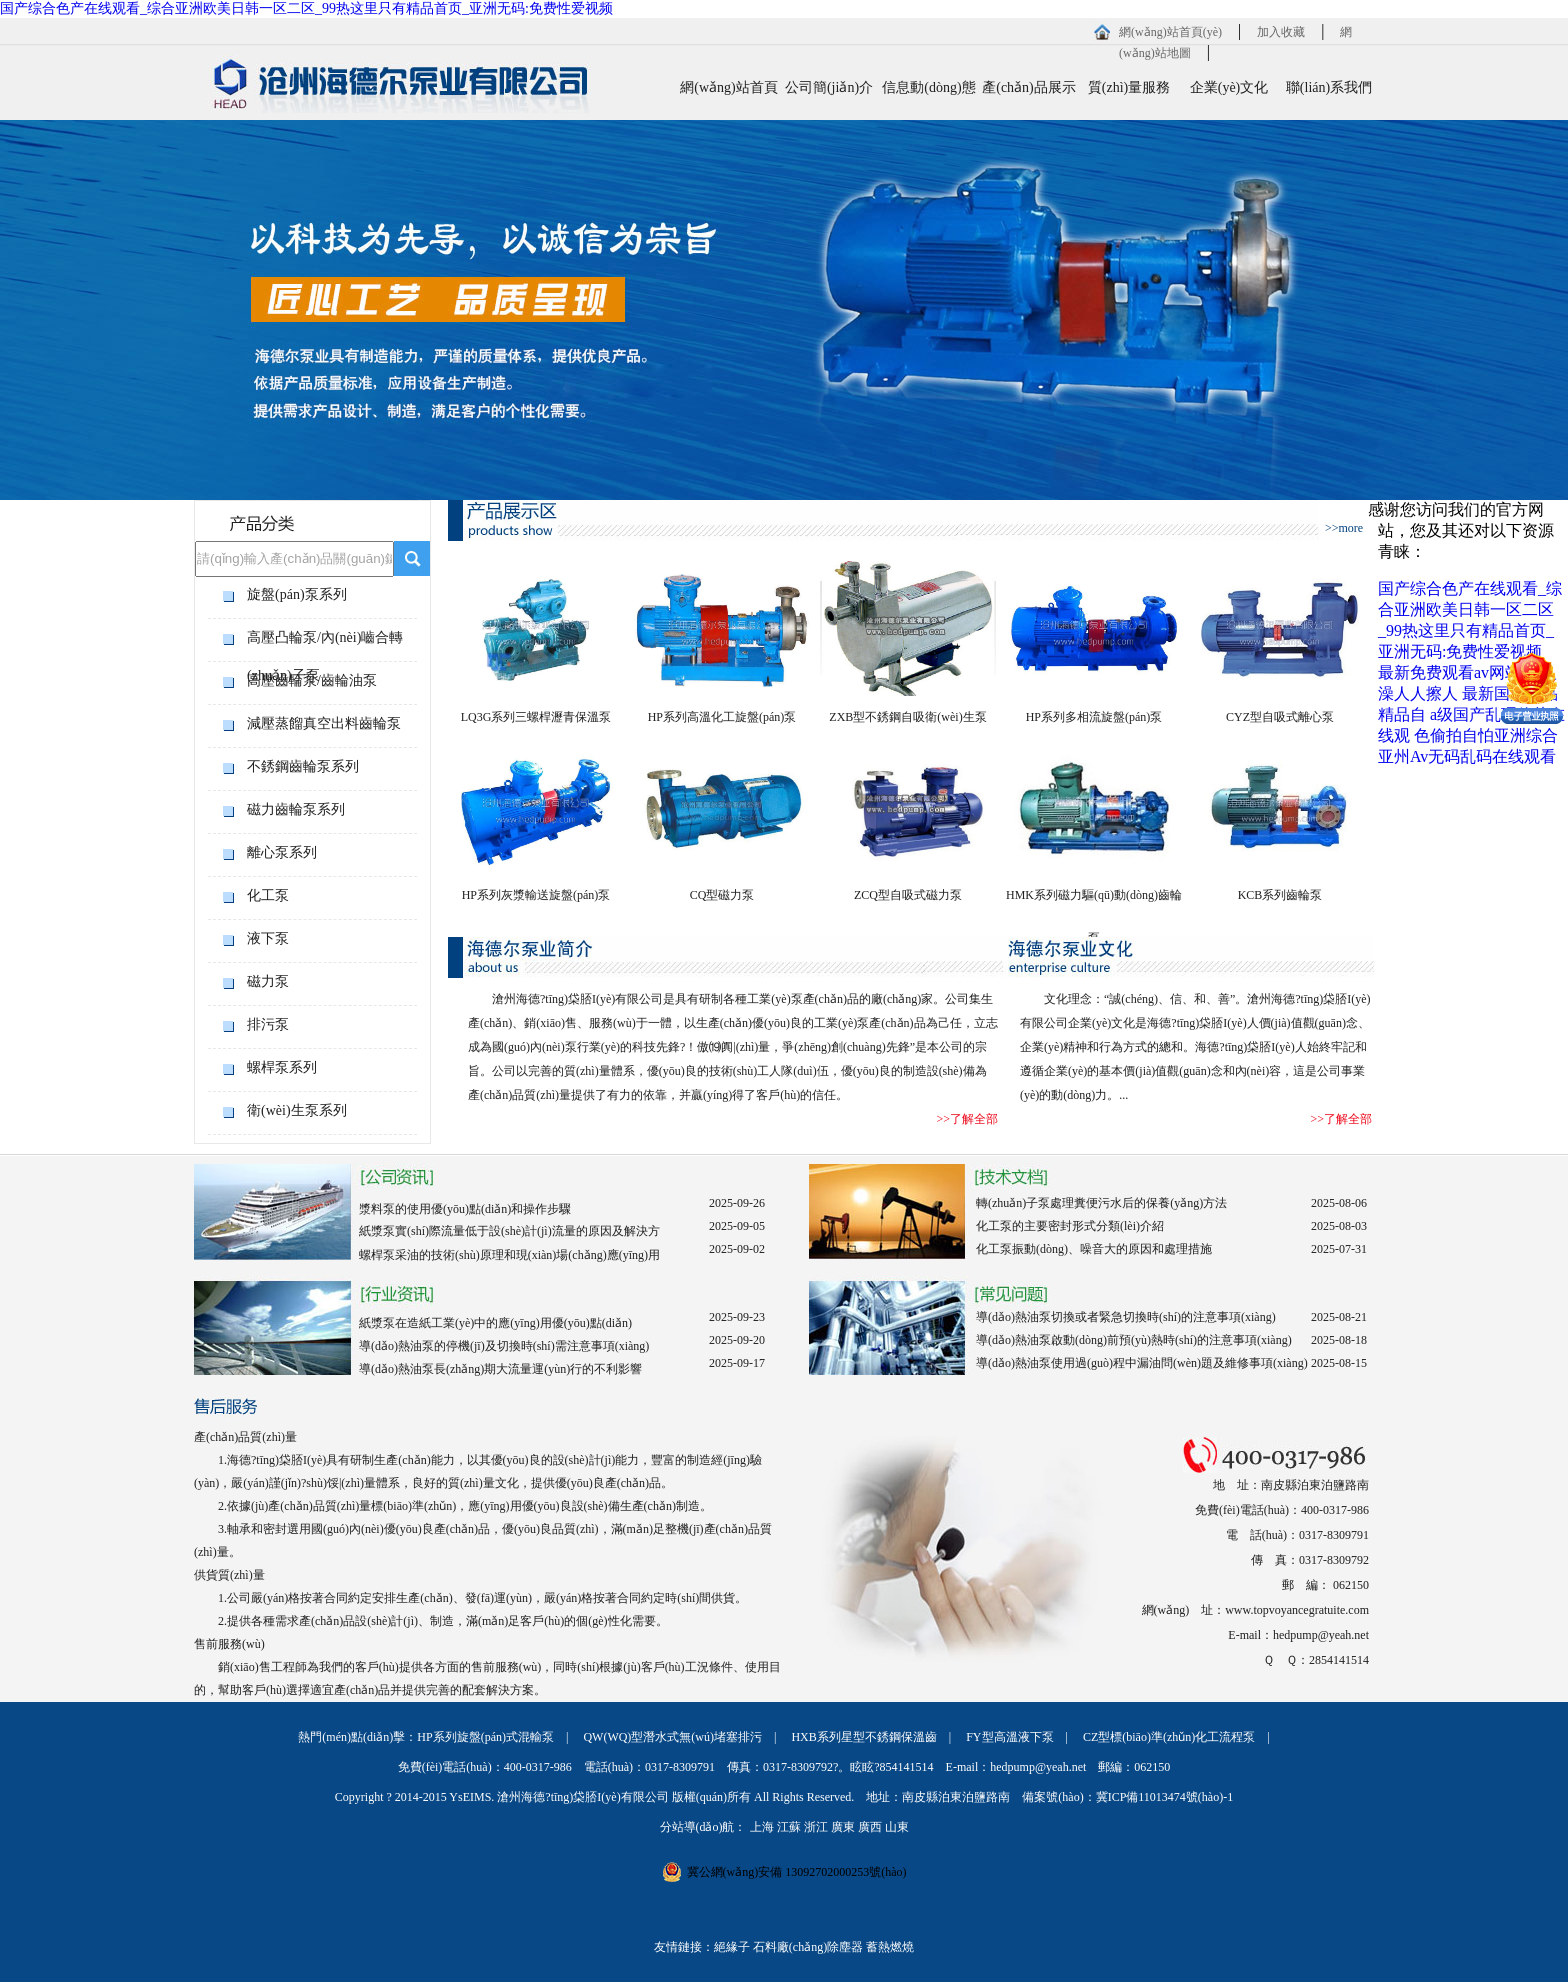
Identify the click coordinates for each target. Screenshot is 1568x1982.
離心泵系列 (282, 852)
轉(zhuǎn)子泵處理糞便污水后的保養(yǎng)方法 (1101, 1203)
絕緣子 (732, 1947)
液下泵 (268, 938)
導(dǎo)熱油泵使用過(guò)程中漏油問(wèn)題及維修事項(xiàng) (1142, 1363)
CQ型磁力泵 (722, 895)
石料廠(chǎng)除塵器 (808, 1947)
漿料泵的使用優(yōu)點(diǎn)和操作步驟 (465, 1209)
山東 (897, 1827)
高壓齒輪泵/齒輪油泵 (312, 680)
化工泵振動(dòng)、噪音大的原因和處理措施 (1094, 1249)
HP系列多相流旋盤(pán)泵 (1094, 717)
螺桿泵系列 (282, 1067)
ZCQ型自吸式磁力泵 (908, 895)
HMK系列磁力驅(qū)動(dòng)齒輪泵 (1094, 902)
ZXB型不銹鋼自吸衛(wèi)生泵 (907, 717)
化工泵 (268, 895)
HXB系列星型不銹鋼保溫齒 (863, 1737)
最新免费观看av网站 (1449, 672)
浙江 (816, 1827)
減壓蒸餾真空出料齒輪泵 (324, 723)
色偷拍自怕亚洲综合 (1486, 735)
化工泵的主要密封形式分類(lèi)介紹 (1070, 1226)
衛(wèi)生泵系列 (297, 1110)
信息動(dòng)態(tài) (928, 96)
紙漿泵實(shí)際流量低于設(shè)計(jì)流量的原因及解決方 (509, 1231)
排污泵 (268, 1024)
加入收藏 (1281, 32)
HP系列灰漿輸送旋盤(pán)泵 (536, 895)
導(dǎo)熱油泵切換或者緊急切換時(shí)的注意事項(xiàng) (1126, 1317)
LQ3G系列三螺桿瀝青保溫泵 (536, 717)
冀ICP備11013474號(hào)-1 (1165, 1797)
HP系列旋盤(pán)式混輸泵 (485, 1737)
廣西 (870, 1827)
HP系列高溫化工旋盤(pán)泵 (722, 717)
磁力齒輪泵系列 (296, 809)
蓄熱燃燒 (890, 1947)
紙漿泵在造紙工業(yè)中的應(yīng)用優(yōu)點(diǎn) (495, 1323)
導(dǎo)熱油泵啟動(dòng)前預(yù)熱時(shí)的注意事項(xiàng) (1134, 1340)
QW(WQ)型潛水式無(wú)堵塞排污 (672, 1737)
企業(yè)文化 (1229, 87)
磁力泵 (268, 981)
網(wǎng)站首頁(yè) (1170, 32)
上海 (762, 1827)
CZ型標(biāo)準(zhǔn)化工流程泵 (1169, 1737)
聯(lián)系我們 (1329, 87)
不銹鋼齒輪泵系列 (303, 766)
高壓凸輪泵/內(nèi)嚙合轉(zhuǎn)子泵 (325, 643)
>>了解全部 (967, 1119)
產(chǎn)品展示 (1029, 87)
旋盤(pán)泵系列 (297, 594)
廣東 (843, 1827)
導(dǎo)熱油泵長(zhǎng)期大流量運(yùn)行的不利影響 (500, 1369)
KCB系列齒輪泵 (1280, 895)
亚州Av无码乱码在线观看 (1467, 756)
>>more (1344, 528)
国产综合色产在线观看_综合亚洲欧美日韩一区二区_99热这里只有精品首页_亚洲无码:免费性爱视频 (306, 8)
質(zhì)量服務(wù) (1129, 96)
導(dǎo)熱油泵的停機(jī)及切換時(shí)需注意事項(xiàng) (504, 1346)
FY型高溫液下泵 (1009, 1737)
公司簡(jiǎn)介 (829, 87)
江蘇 (789, 1827)
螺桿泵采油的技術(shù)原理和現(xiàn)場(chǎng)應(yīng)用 (509, 1255)
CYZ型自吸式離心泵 (1280, 717)
